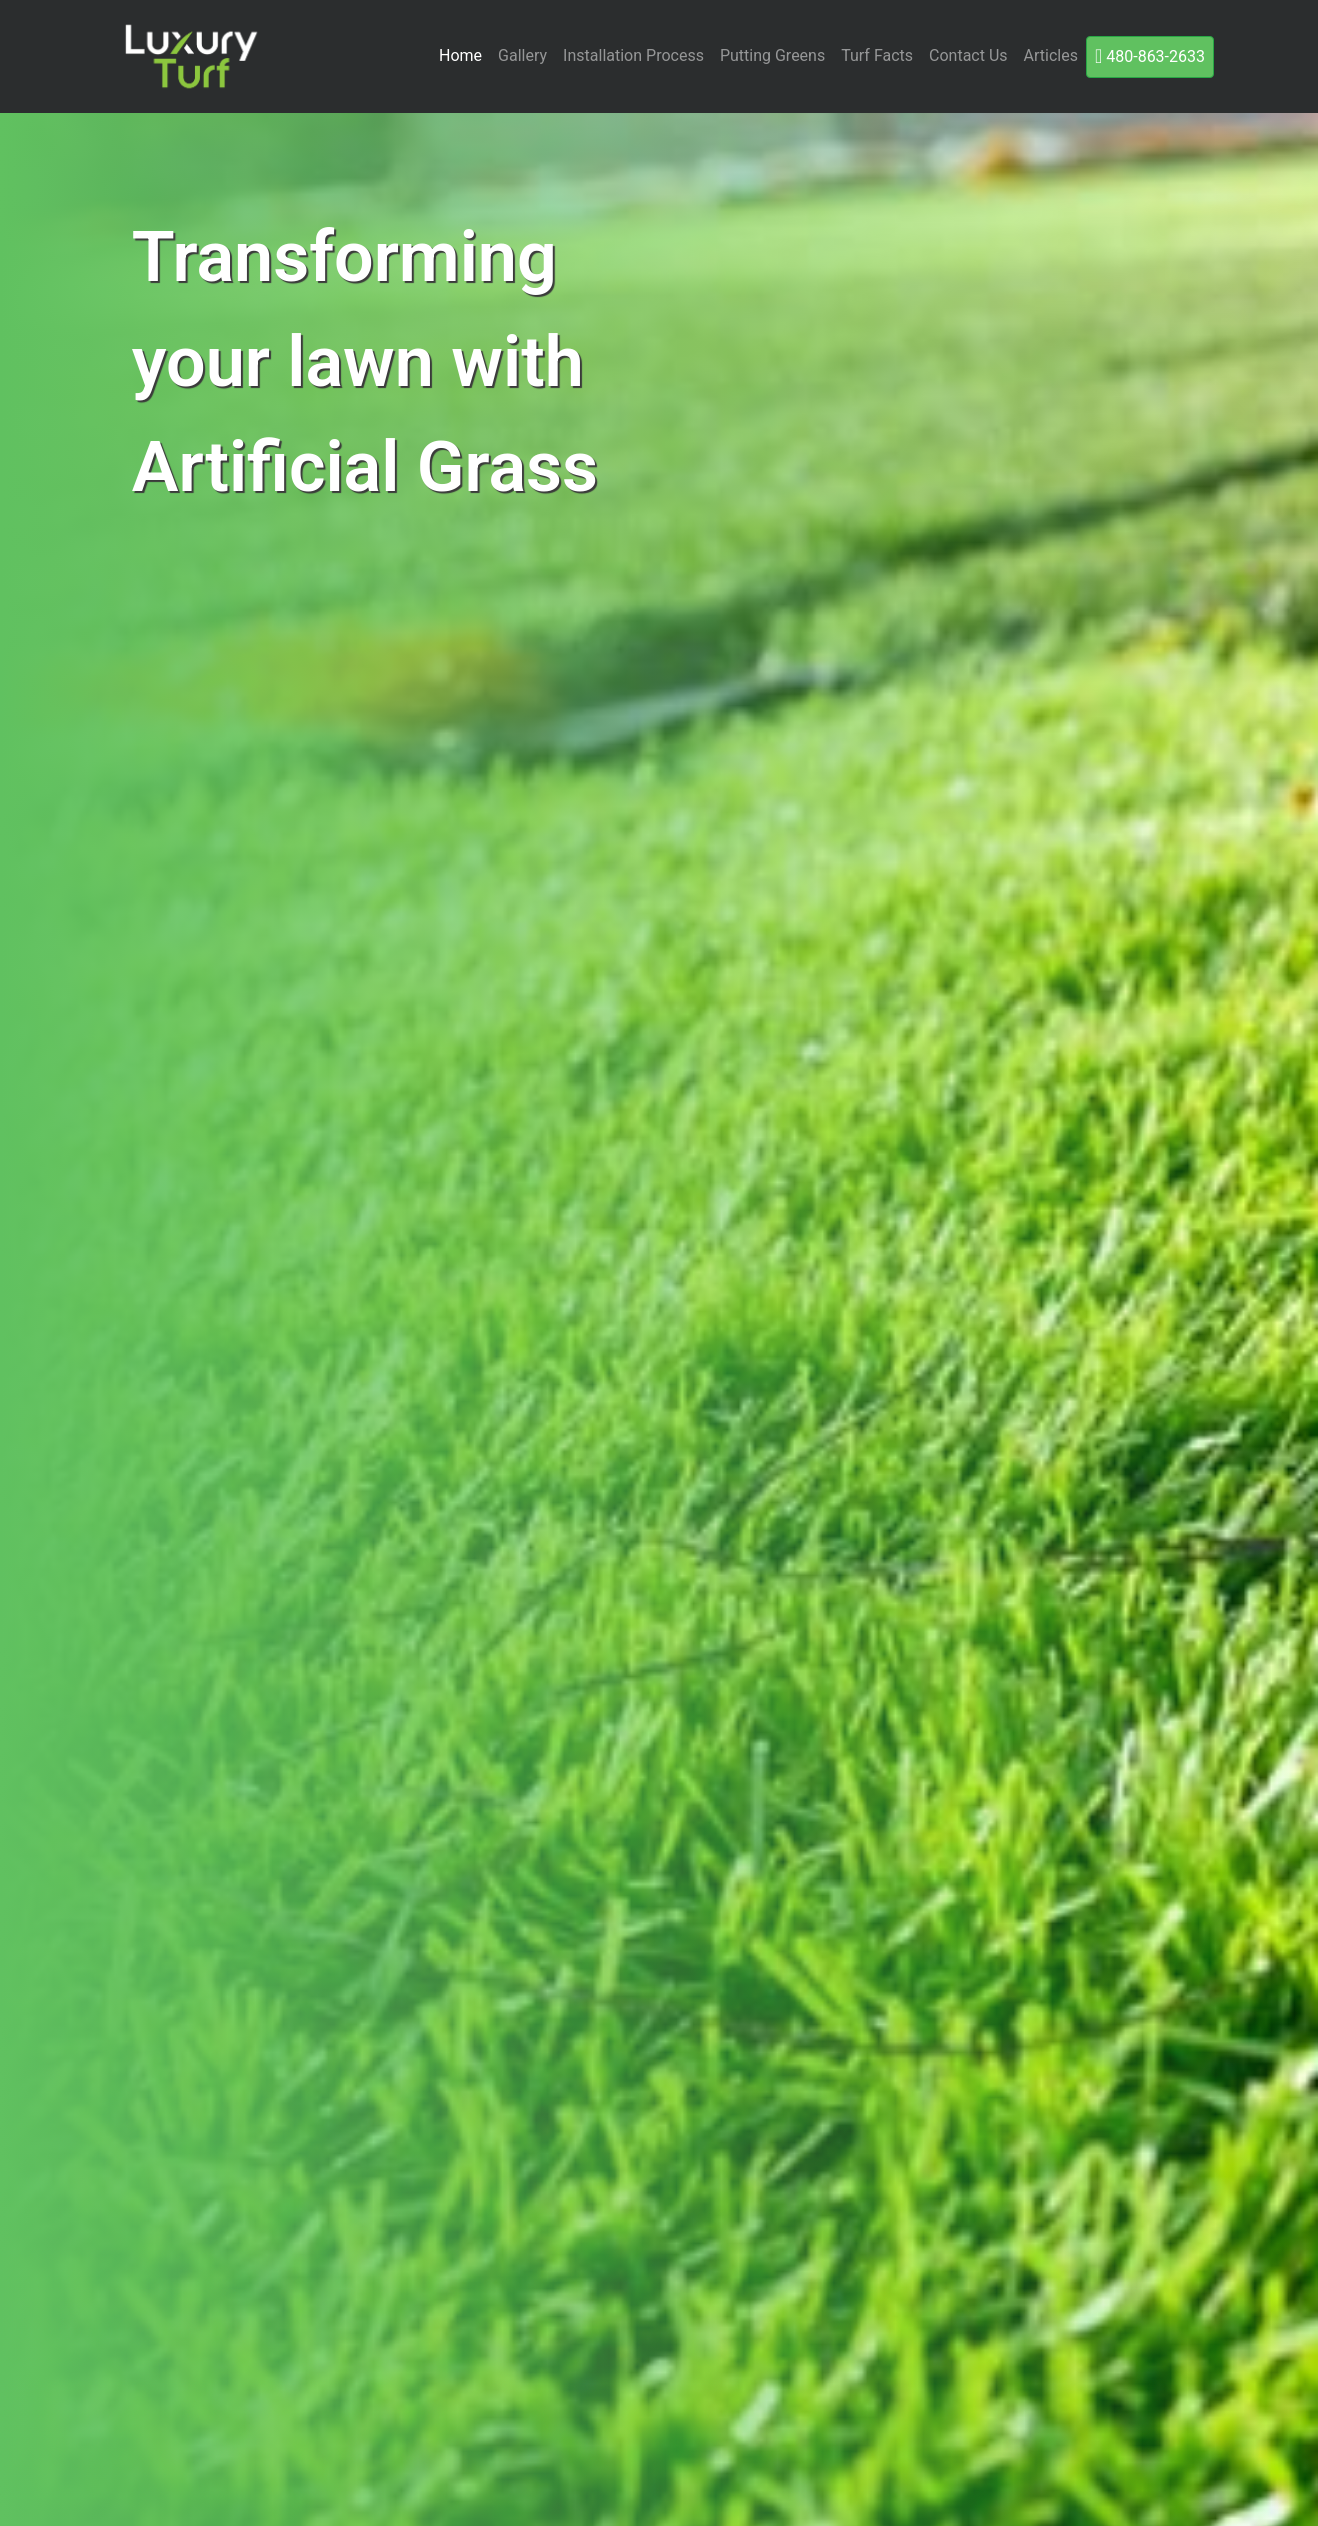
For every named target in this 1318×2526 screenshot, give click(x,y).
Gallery (522, 55)
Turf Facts (877, 55)
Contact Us (968, 55)
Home (460, 55)
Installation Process (633, 55)
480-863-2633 (1150, 56)
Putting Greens (772, 55)
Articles (1051, 55)
